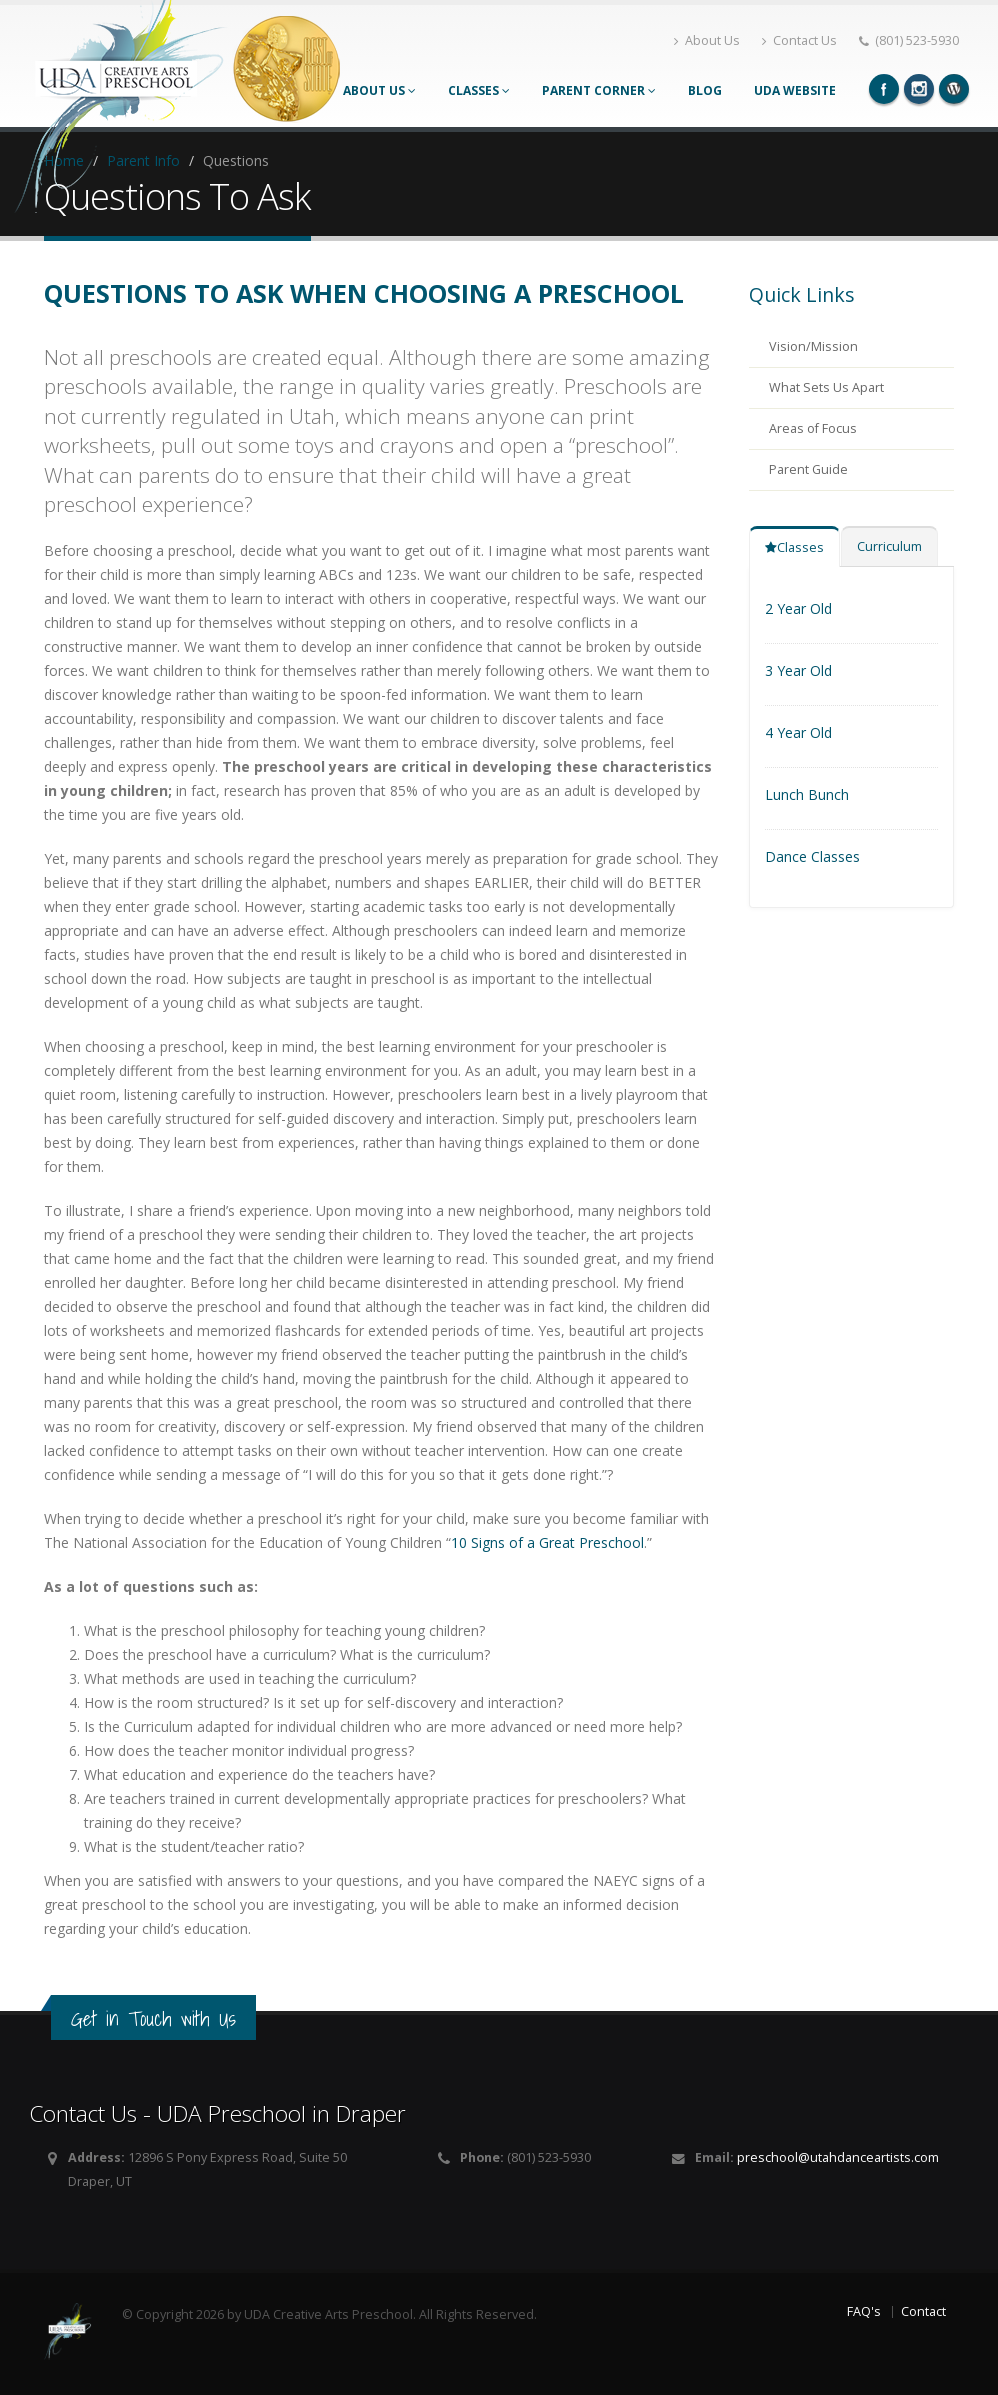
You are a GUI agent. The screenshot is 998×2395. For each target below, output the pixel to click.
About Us (707, 40)
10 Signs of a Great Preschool (547, 1542)
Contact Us (799, 40)
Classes (479, 90)
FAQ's (864, 2311)
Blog (705, 90)
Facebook (884, 89)
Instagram (919, 89)
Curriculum (889, 546)
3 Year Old (798, 670)
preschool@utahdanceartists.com (838, 2157)
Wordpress (954, 89)
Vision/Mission (813, 346)
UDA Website (795, 90)
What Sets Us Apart (826, 387)
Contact (923, 2311)
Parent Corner (599, 90)
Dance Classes (812, 856)
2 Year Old (798, 608)
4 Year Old (798, 732)
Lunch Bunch (807, 794)
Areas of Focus (813, 428)
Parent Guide (808, 469)
